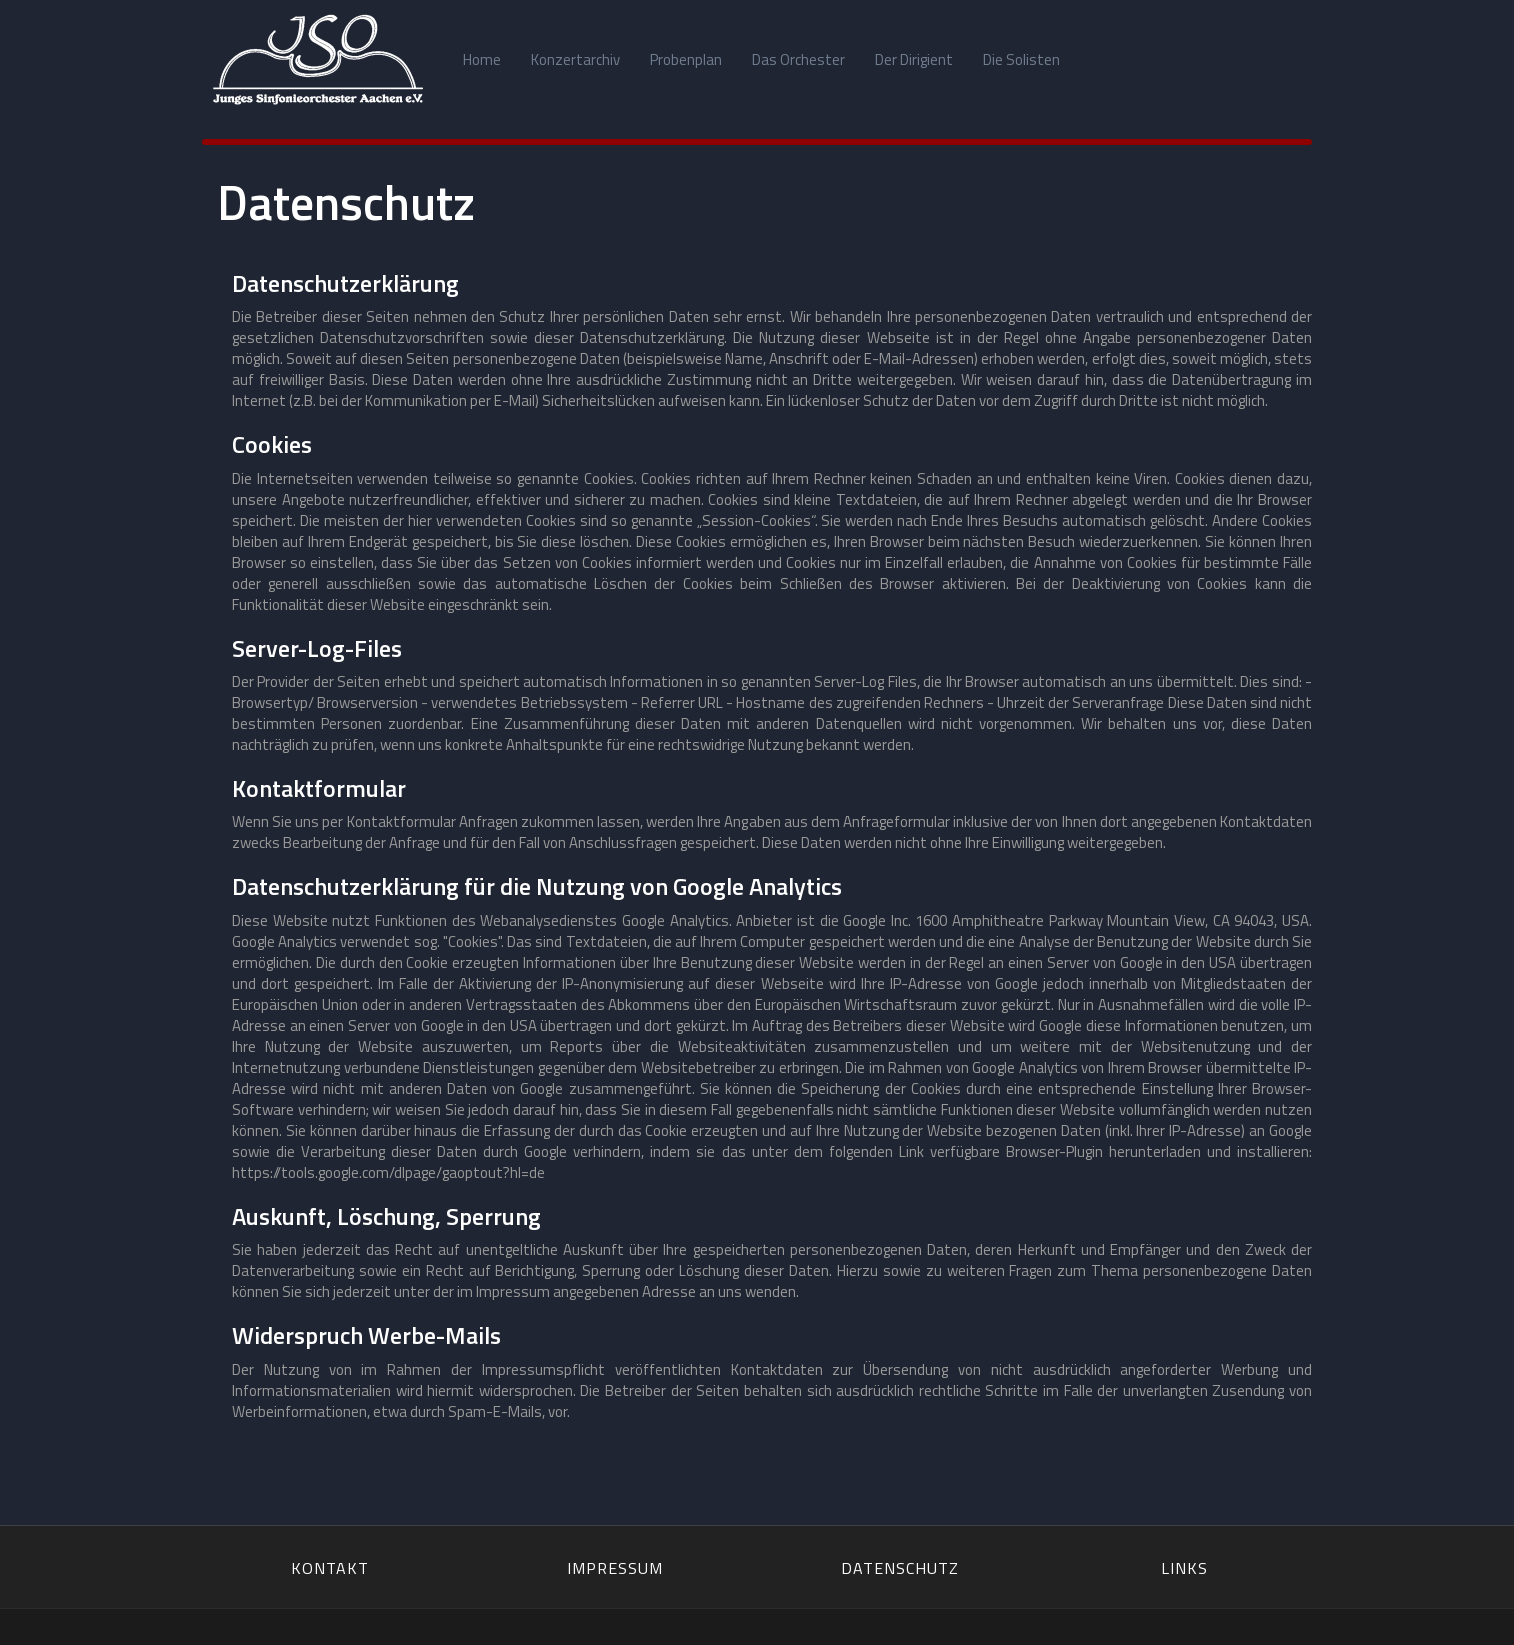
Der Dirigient (914, 59)
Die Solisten (1021, 59)
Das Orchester (798, 59)
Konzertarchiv (575, 59)
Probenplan (686, 59)
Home (482, 59)
